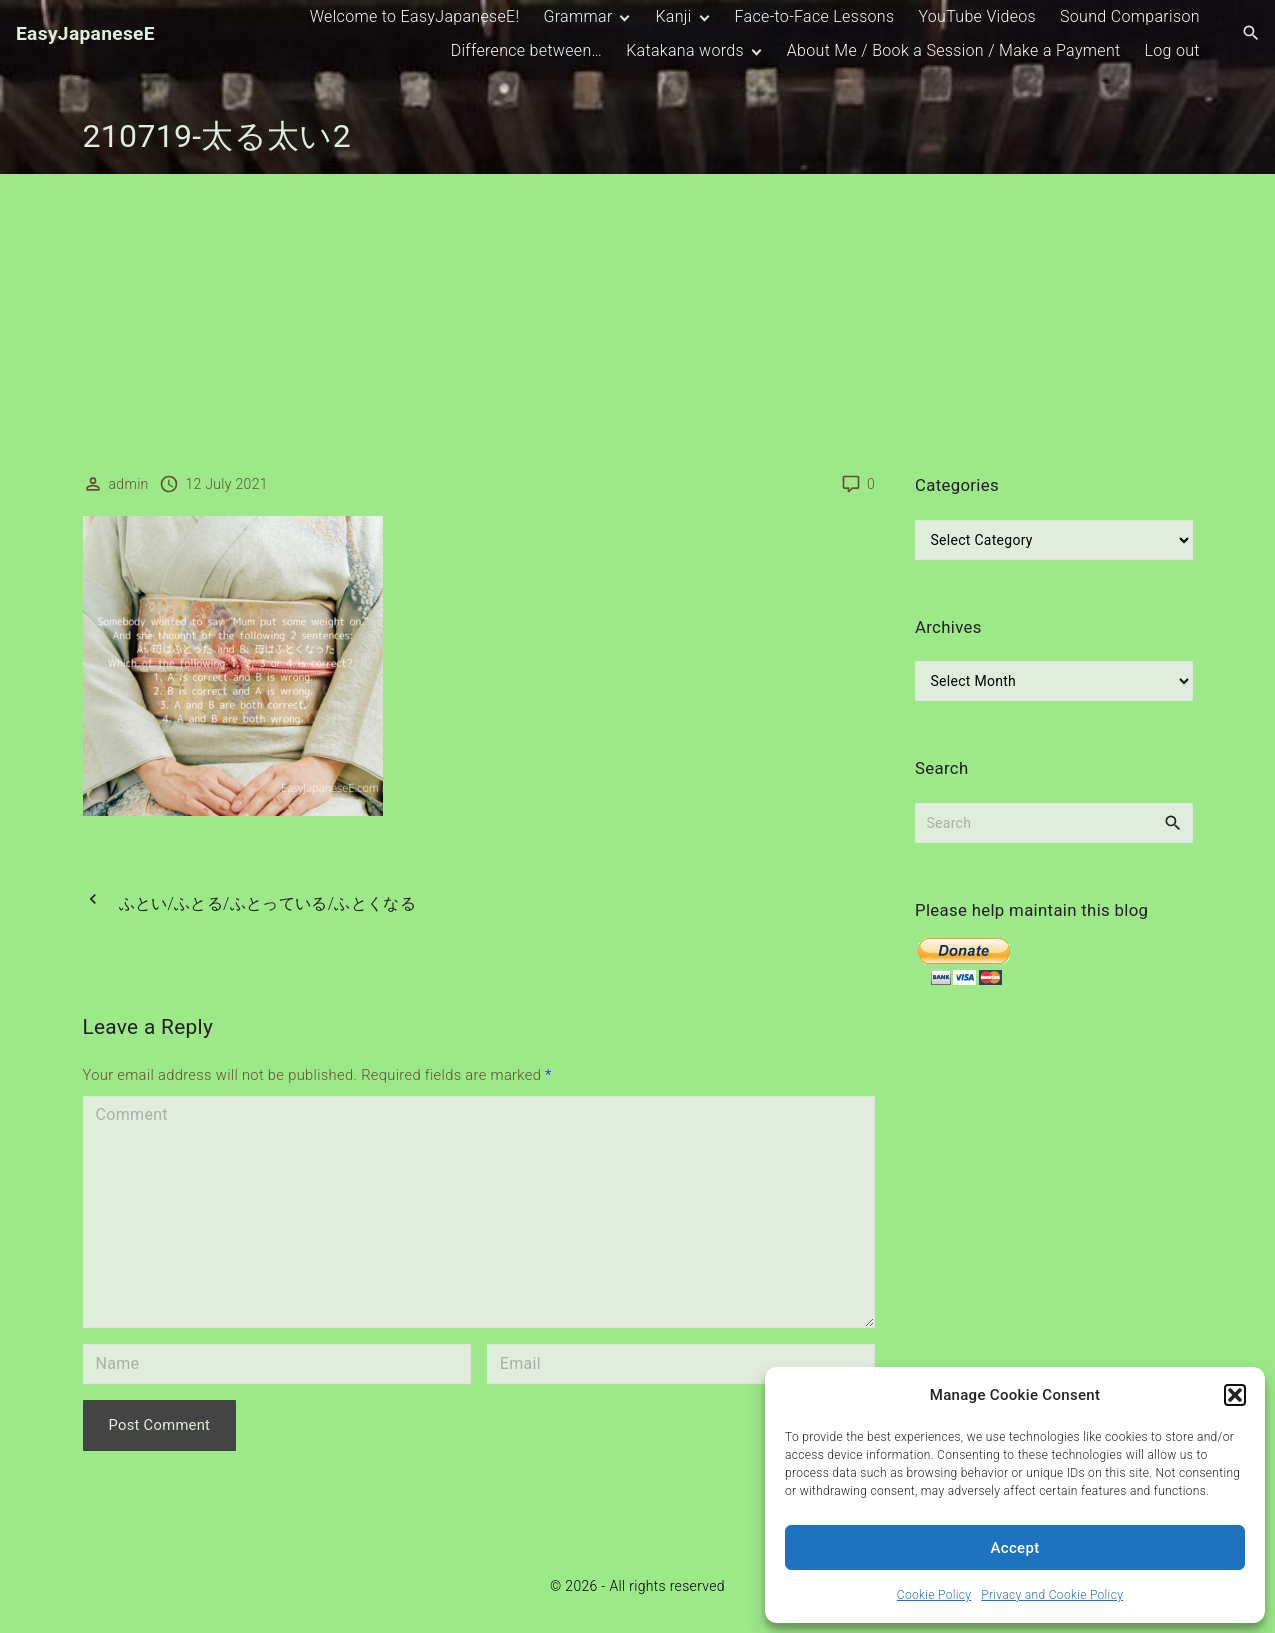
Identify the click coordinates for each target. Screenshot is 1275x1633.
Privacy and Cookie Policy (1052, 1595)
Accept (1015, 1548)
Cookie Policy (934, 1595)
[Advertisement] (638, 324)
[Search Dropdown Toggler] (1251, 34)
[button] (1235, 1395)
